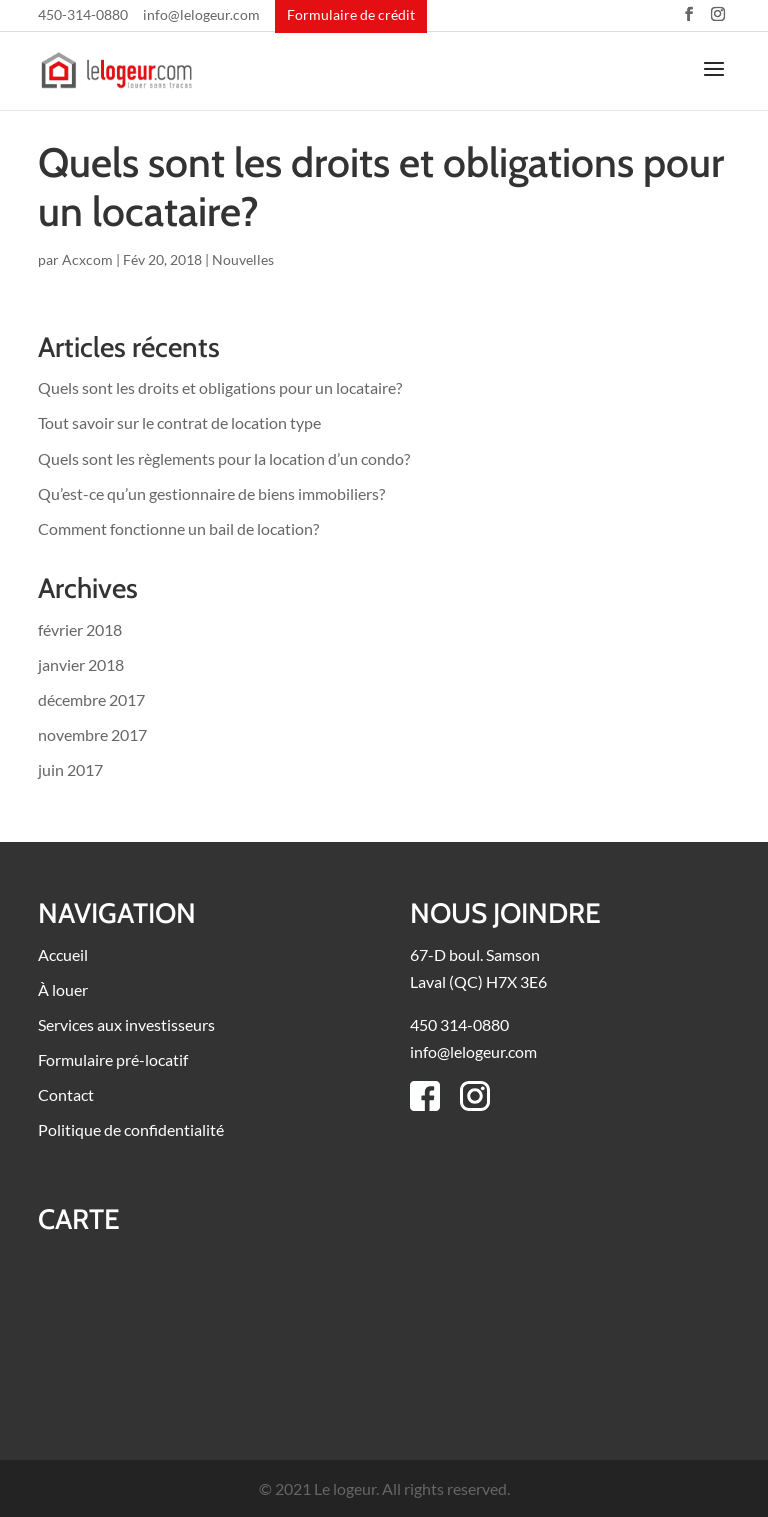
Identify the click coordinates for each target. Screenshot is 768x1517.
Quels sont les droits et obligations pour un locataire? (381, 186)
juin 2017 (70, 769)
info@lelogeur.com (201, 15)
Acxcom (87, 259)
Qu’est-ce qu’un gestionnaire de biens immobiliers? (211, 493)
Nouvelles (243, 259)
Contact (66, 1094)
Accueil (63, 954)
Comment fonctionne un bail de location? (178, 528)
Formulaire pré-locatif (113, 1059)
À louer (63, 989)
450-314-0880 (83, 15)
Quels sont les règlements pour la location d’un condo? (224, 458)
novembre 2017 (92, 734)
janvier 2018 (81, 664)
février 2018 (80, 629)
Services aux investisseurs (126, 1024)
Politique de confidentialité (131, 1129)
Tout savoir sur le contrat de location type (179, 422)
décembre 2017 (91, 699)
